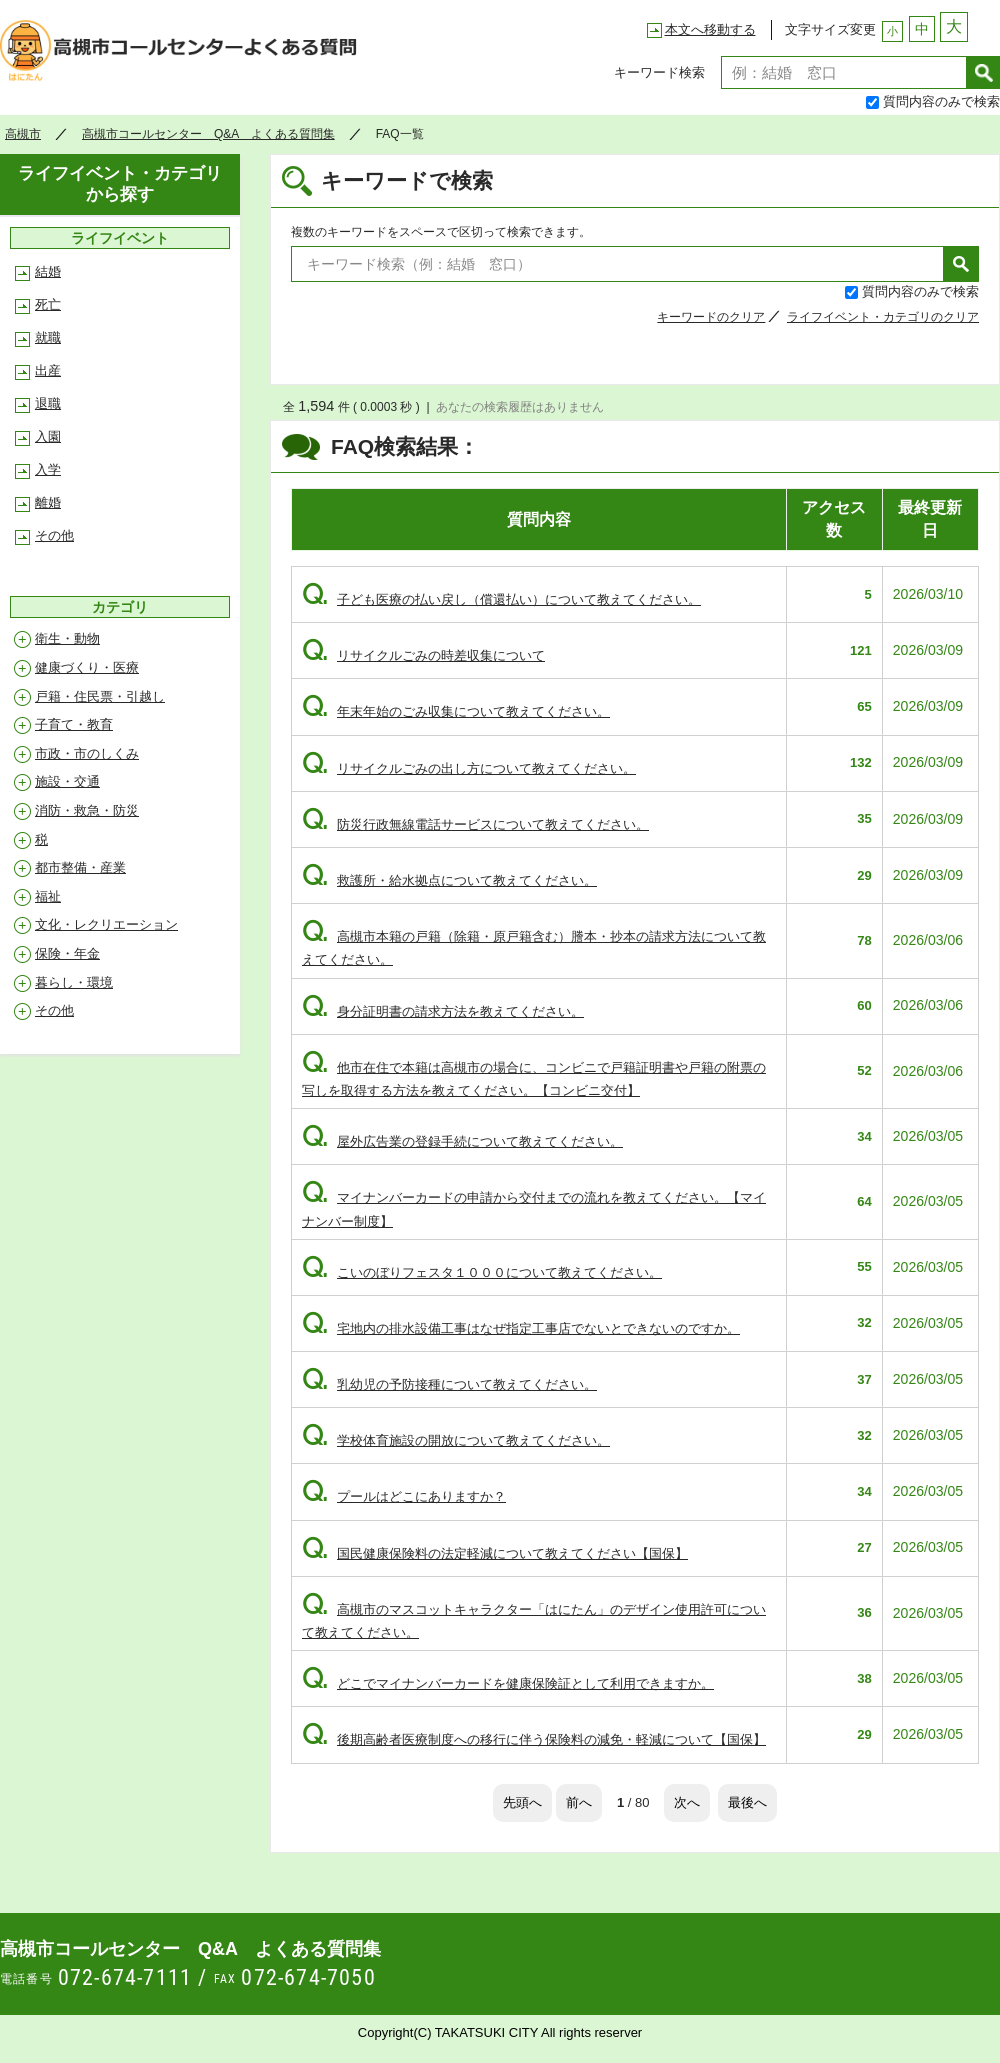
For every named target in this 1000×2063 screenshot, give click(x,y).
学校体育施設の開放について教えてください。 (456, 1440)
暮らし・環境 (74, 982)
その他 (54, 535)
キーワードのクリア (711, 317)
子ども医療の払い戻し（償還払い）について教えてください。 (501, 599)
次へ (687, 1802)
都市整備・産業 (80, 867)
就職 (48, 337)
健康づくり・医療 (87, 667)
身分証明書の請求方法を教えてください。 (443, 1011)
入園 (48, 436)
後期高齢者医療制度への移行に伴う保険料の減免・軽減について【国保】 (534, 1739)
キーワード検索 (659, 72)
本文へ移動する (710, 29)
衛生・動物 (67, 638)
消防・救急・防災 (87, 810)
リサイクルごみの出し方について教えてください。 (469, 768)
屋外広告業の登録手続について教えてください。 (462, 1141)
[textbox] (844, 72)
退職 (48, 403)
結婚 (48, 271)
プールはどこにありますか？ (404, 1496)
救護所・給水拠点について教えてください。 (449, 880)
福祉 (48, 896)
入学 (48, 469)
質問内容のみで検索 (941, 101)
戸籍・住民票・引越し (100, 696)
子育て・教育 (74, 724)
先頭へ (522, 1802)
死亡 (48, 304)
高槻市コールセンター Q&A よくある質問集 (184, 56)
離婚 (48, 502)
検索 (983, 72)
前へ (579, 1802)
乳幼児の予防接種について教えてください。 (449, 1384)
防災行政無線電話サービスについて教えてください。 (475, 824)
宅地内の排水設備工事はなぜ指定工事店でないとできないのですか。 (521, 1328)
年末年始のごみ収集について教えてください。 (456, 711)
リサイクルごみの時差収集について (423, 655)
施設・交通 (67, 781)
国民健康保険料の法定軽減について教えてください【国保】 (495, 1553)
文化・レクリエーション (106, 924)
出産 (48, 370)
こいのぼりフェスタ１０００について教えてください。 (482, 1272)
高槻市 (23, 134)
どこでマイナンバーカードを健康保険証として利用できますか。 (508, 1683)
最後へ (747, 1802)
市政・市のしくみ (87, 753)
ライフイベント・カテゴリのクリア (883, 317)
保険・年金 (67, 953)
